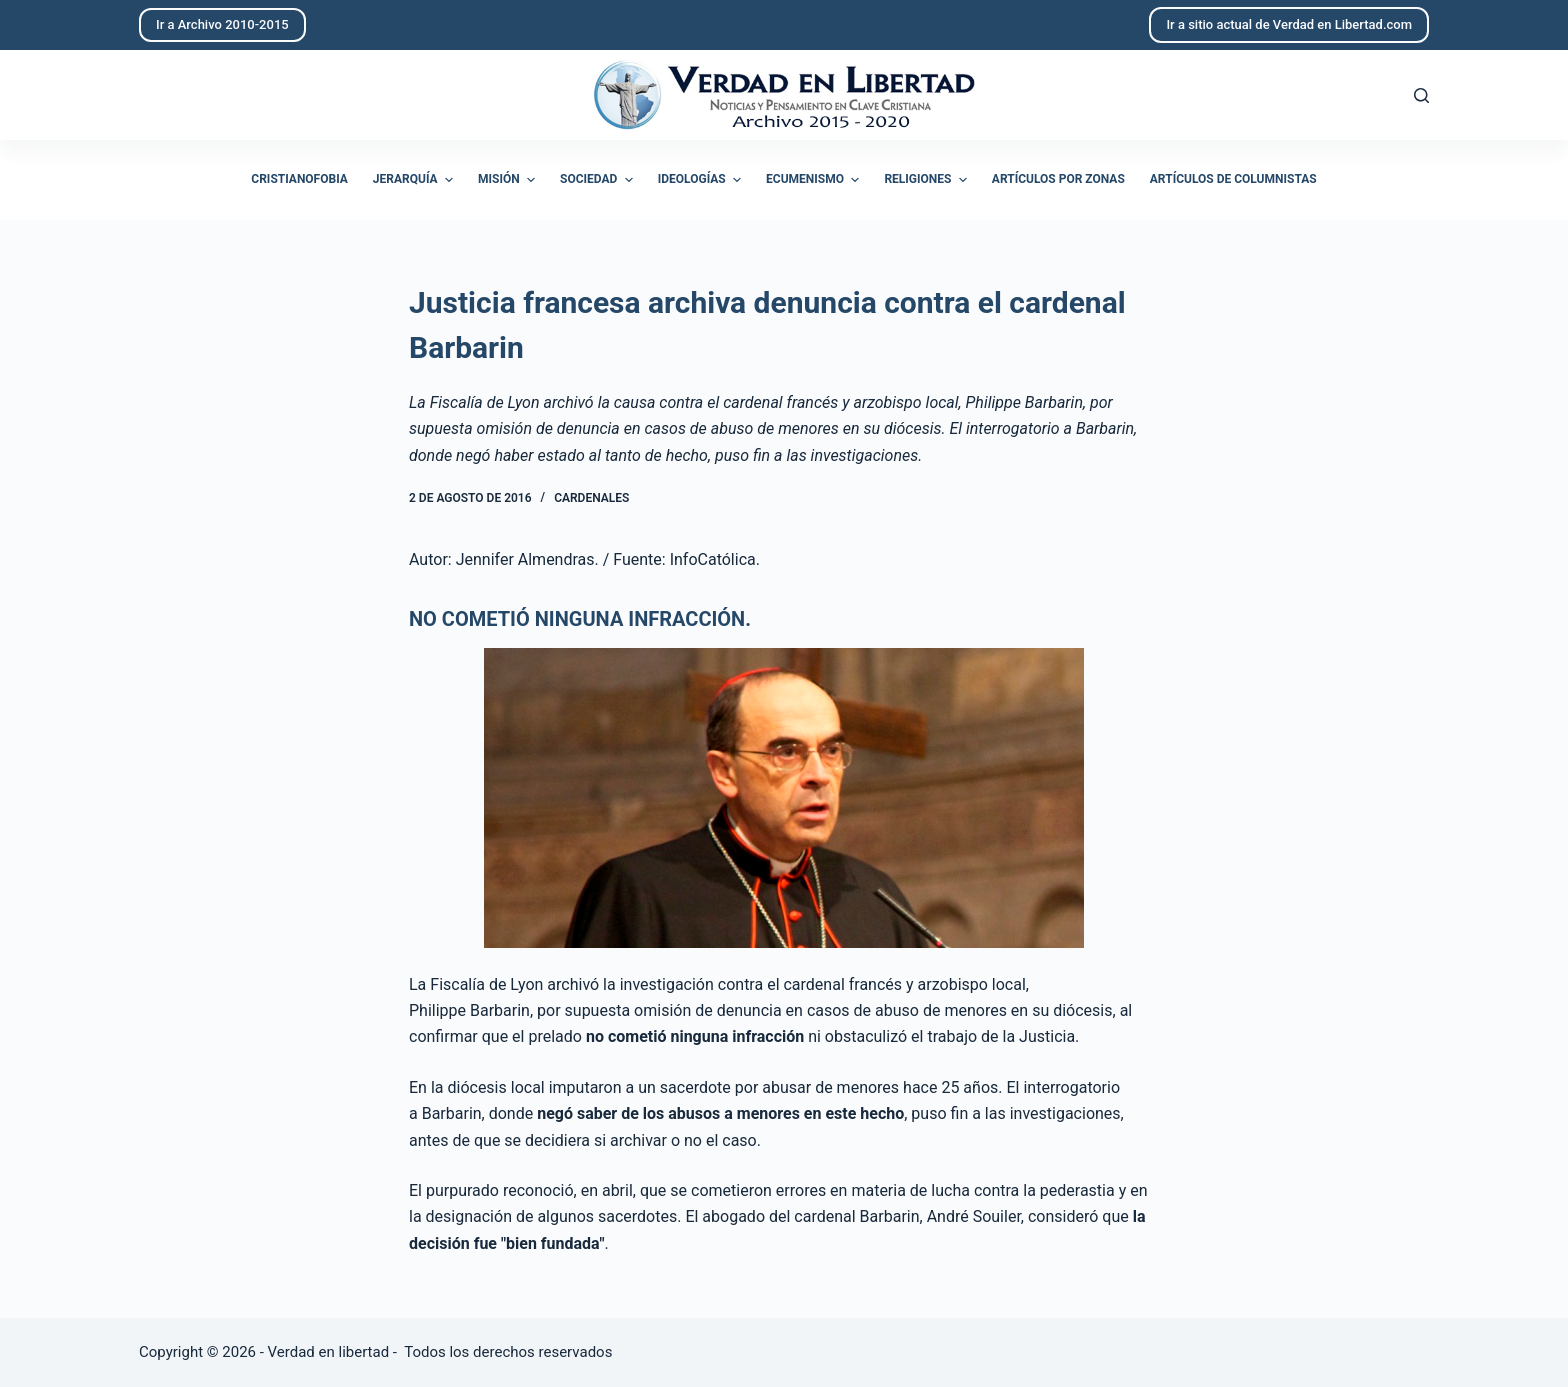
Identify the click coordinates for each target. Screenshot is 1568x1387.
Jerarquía (415, 180)
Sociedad (599, 180)
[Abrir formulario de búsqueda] (1421, 95)
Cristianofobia (299, 179)
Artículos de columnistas (1233, 179)
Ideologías (702, 180)
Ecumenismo (815, 180)
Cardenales (591, 498)
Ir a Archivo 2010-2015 (222, 24)
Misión (509, 180)
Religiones (927, 180)
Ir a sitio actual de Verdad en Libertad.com (1289, 24)
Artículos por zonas (1058, 179)
